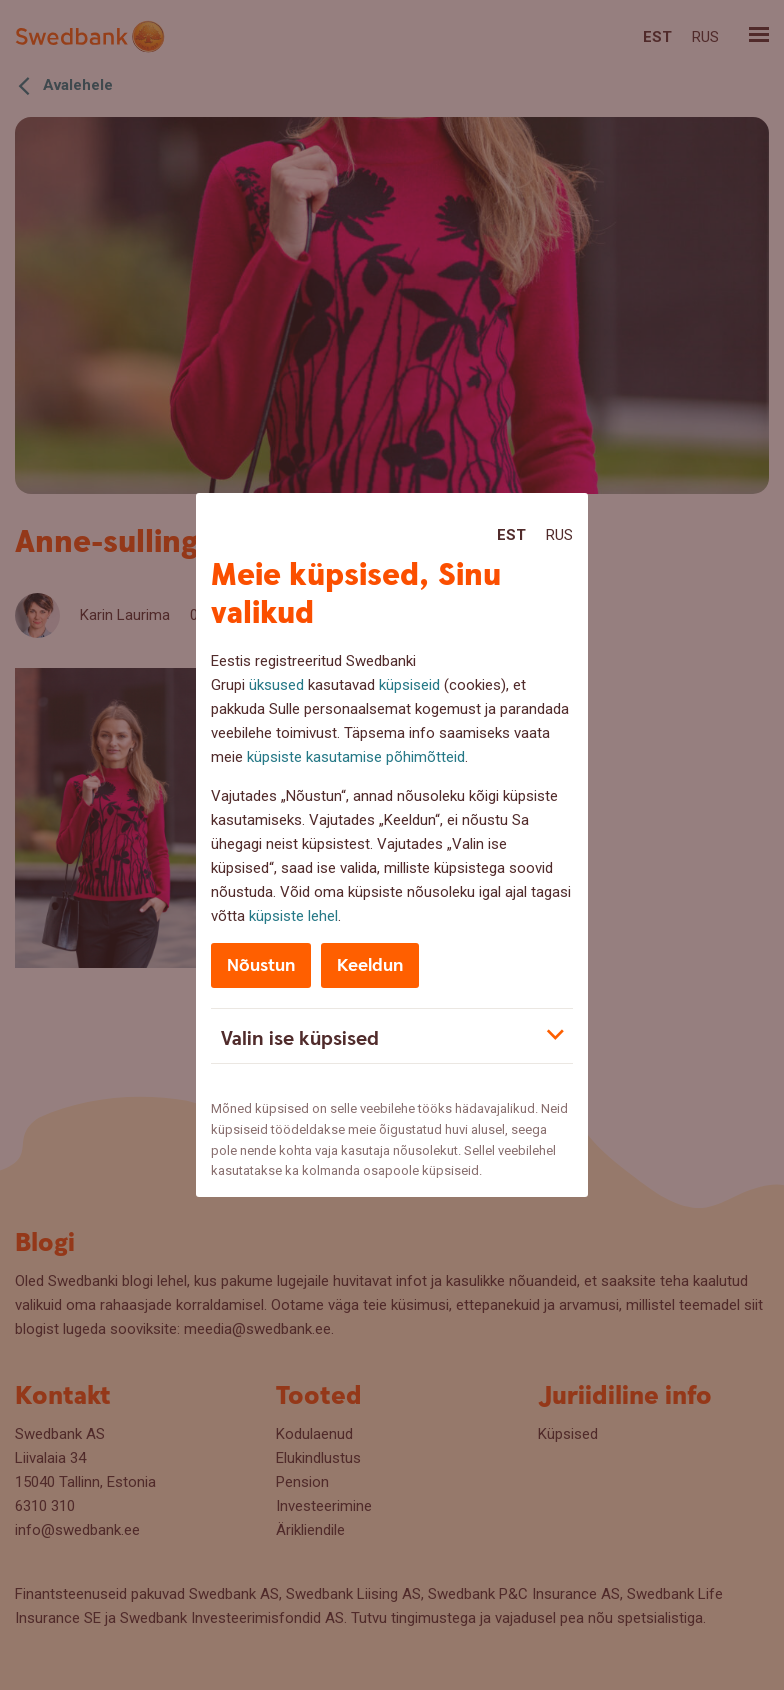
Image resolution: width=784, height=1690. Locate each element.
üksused (276, 685)
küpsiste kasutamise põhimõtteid (356, 757)
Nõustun (261, 965)
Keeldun (370, 965)
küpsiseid (409, 685)
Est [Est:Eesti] (511, 535)
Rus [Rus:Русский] (559, 535)
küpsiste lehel (293, 916)
